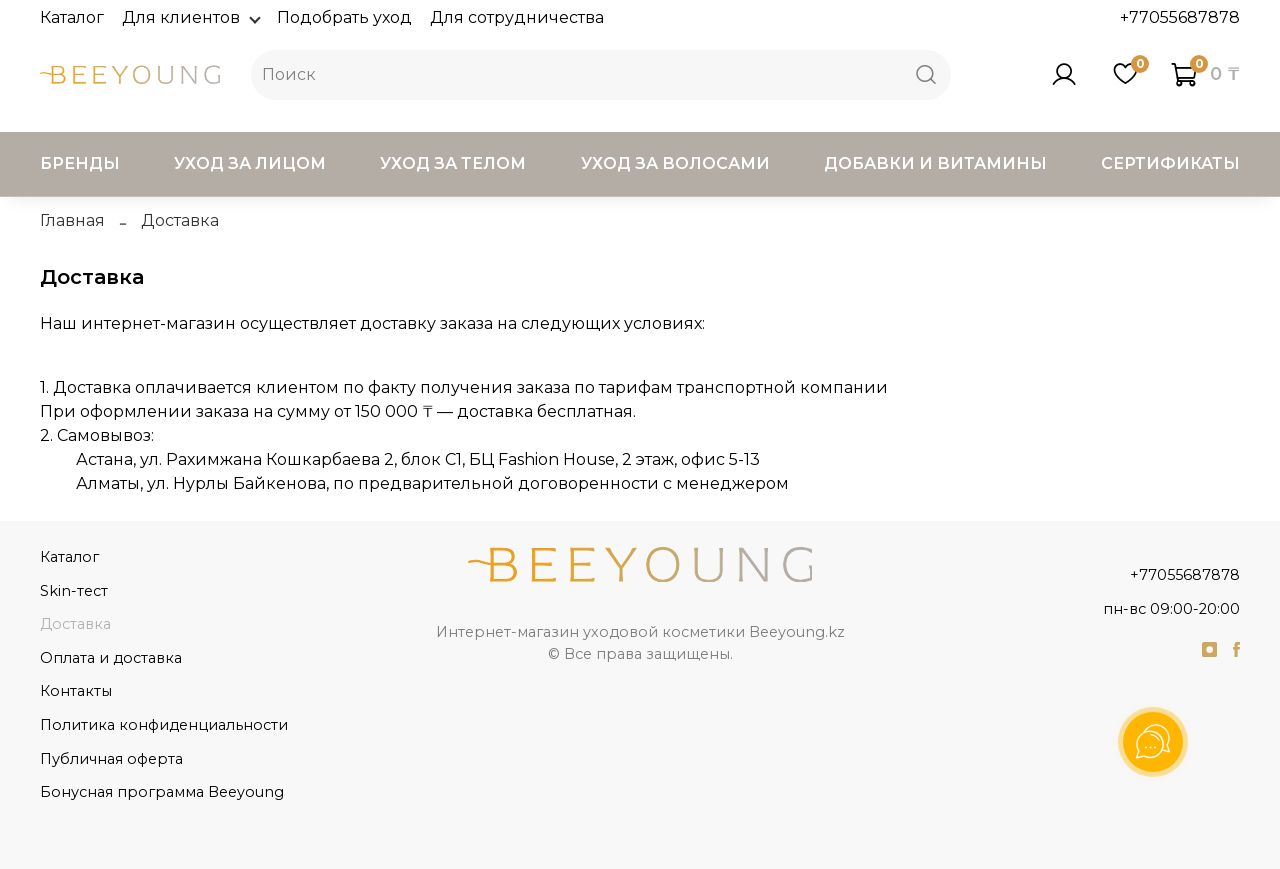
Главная (72, 220)
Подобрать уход (344, 17)
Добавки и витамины (935, 163)
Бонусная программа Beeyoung (162, 792)
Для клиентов (190, 17)
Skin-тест (74, 591)
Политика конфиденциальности (164, 725)
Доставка (75, 624)
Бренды (80, 163)
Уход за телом (453, 163)
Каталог (72, 17)
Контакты (76, 691)
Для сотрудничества (517, 17)
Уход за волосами (675, 163)
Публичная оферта (111, 759)
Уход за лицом (250, 163)
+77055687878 (1180, 17)
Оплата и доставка (111, 658)
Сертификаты (1170, 163)
